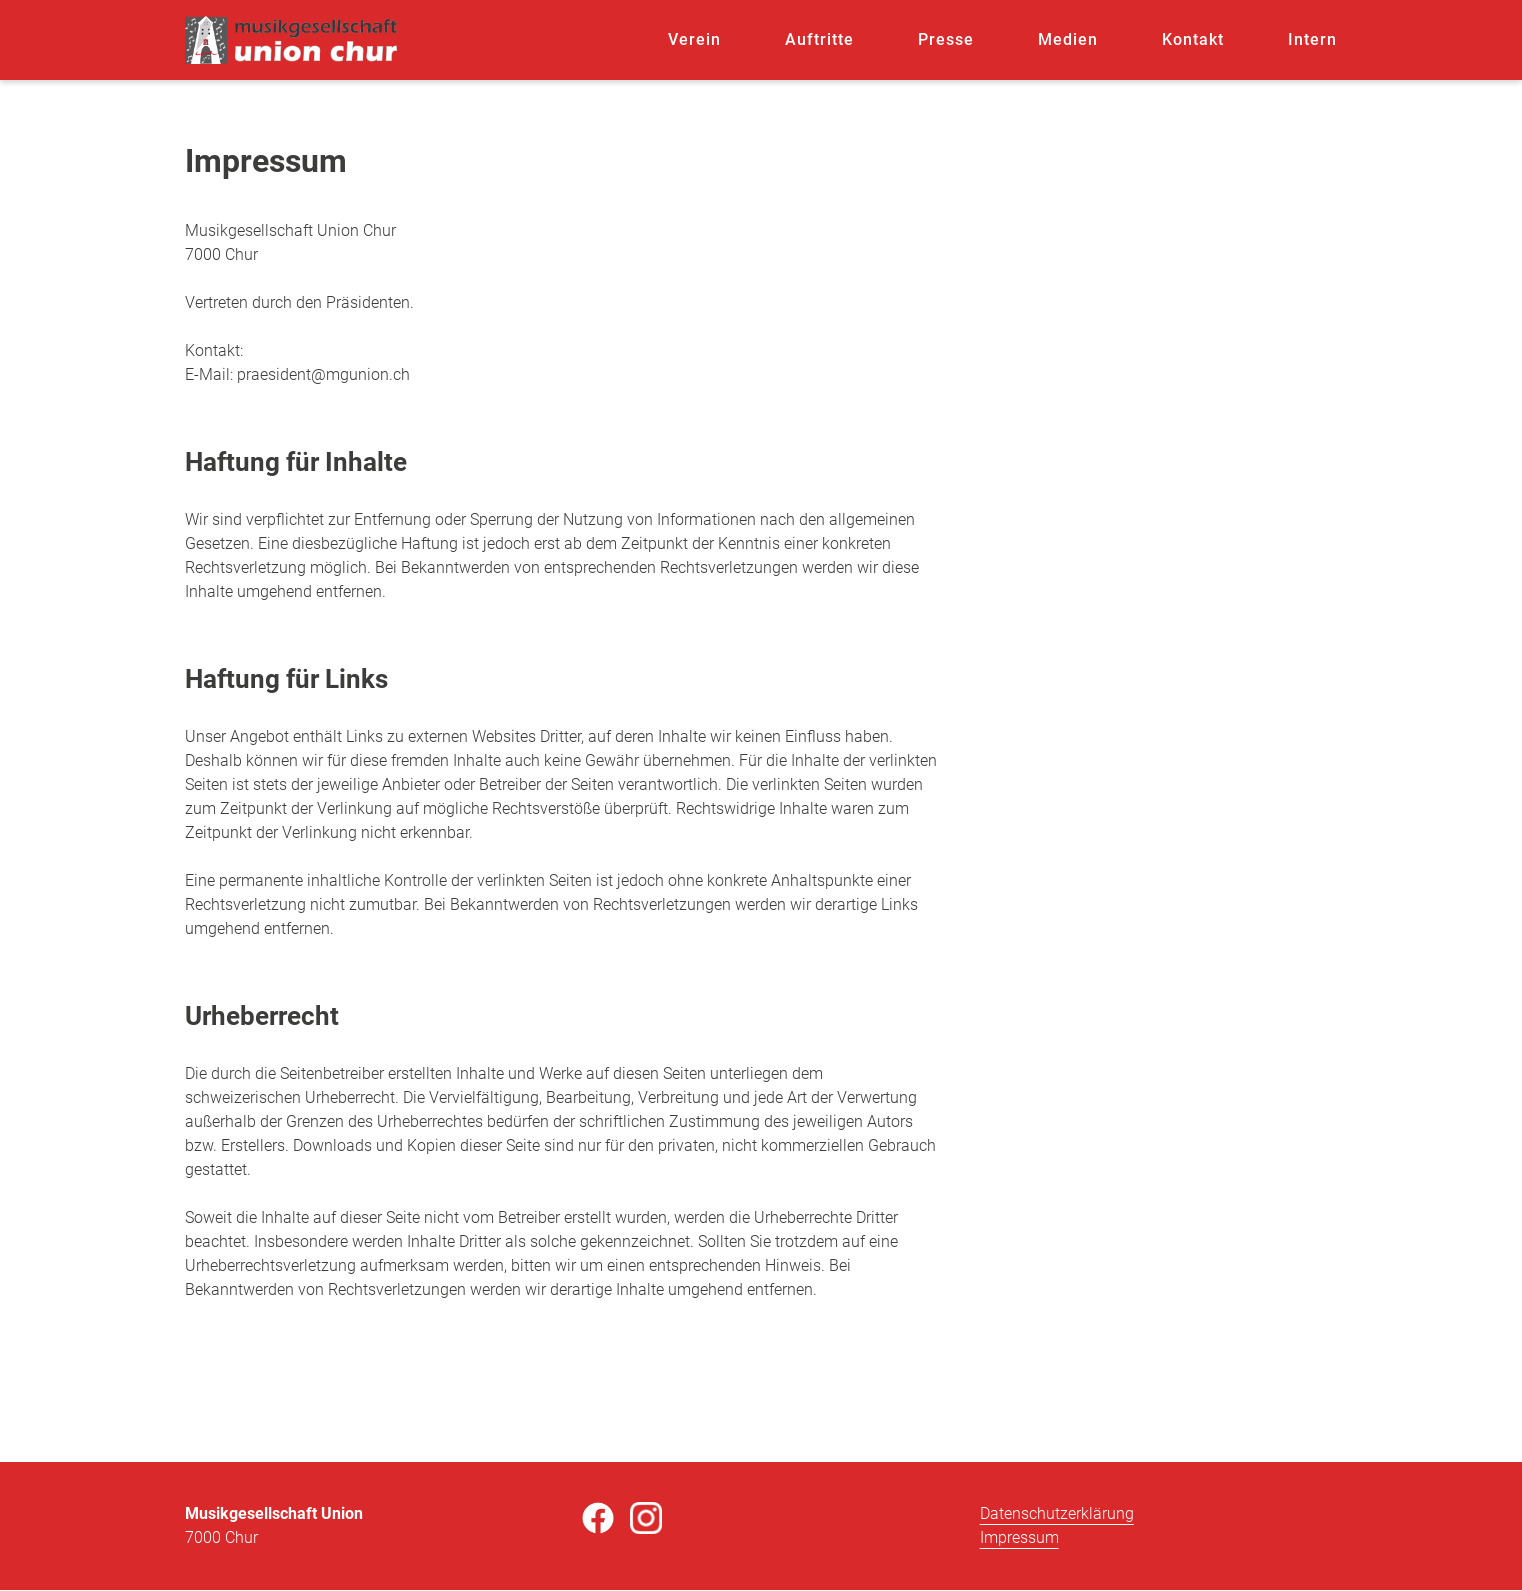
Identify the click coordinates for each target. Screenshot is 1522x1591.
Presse (946, 39)
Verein (694, 39)
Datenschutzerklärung (1057, 1513)
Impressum (1019, 1537)
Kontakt (1193, 39)
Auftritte (819, 39)
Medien (1068, 39)
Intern (1312, 39)
